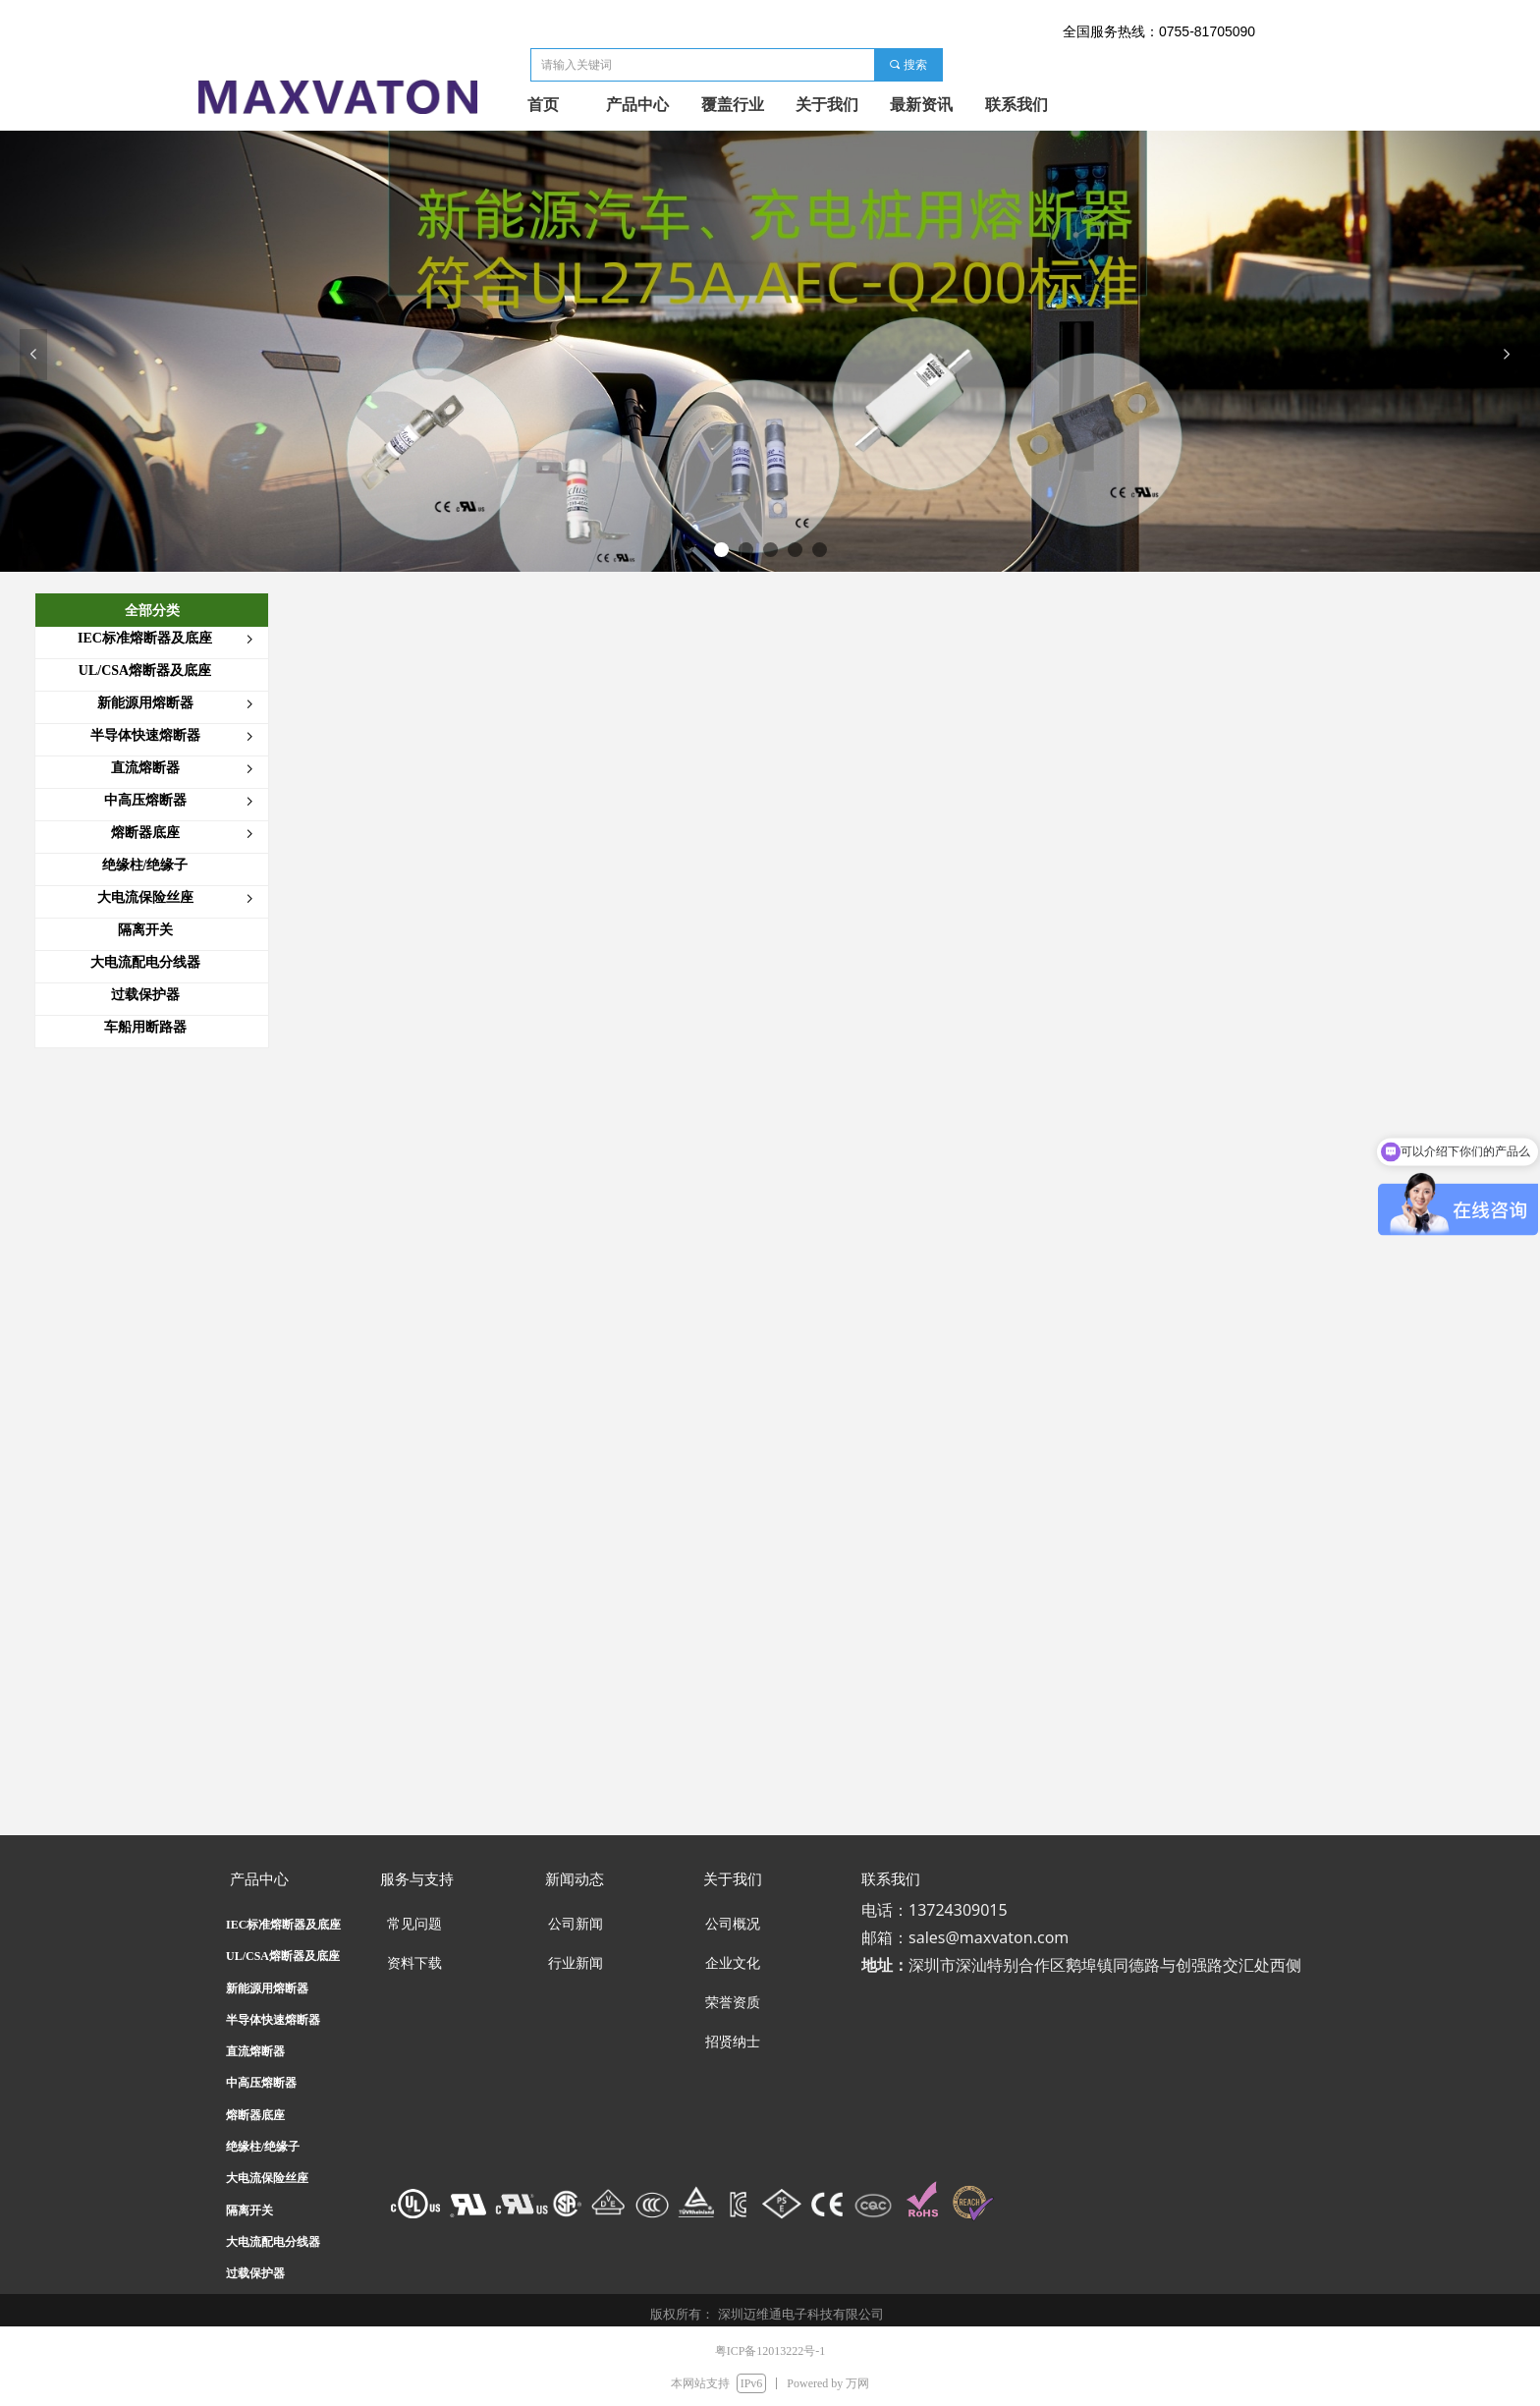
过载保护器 (255, 2273)
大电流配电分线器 (273, 2242)
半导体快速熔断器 (273, 2020)
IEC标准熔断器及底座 (283, 1924)
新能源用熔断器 (267, 1988)
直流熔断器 (255, 2051)
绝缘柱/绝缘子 (263, 2147)
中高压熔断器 (261, 2083)
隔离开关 (249, 2210)
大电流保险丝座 (267, 2178)
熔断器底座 (255, 2115)
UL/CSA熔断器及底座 (283, 1956)
